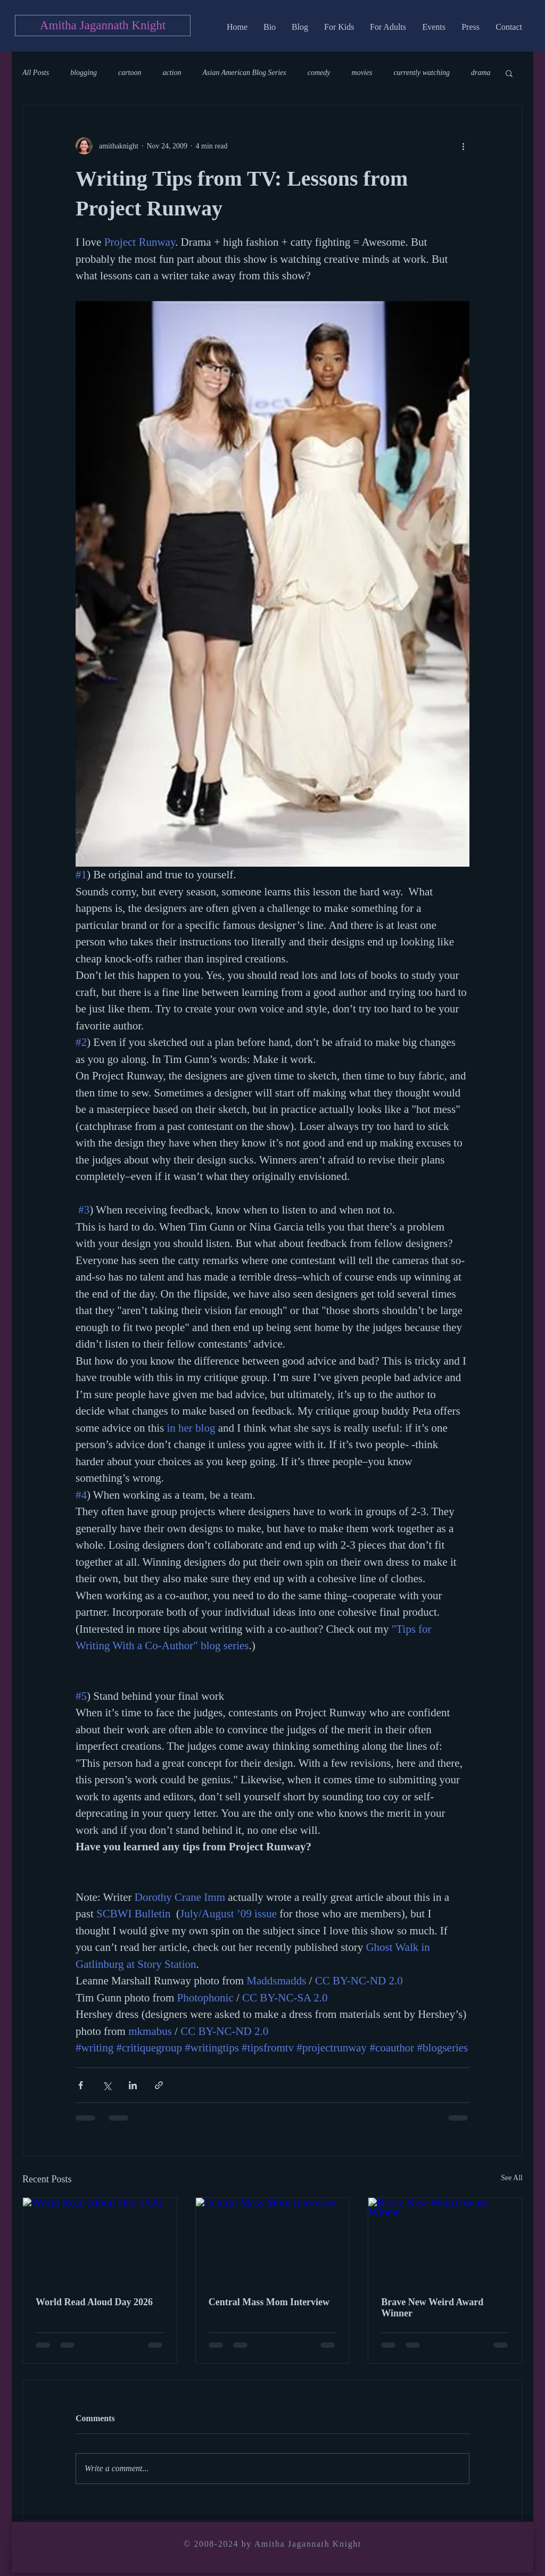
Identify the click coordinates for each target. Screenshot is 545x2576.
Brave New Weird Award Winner (432, 2308)
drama (481, 73)
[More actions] (463, 145)
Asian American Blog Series (244, 73)
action (172, 73)
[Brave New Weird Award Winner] (445, 2241)
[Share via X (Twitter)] (107, 2085)
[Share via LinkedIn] (133, 2085)
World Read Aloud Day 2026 (94, 2302)
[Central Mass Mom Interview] (273, 2241)
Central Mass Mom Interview (269, 2302)
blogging (83, 73)
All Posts (35, 73)
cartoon (130, 73)
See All (512, 2178)
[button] (509, 73)
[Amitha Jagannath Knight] (103, 25)
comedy (319, 73)
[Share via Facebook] (81, 2085)
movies (362, 73)
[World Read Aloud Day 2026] (100, 2241)
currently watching (421, 73)
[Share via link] (159, 2085)
